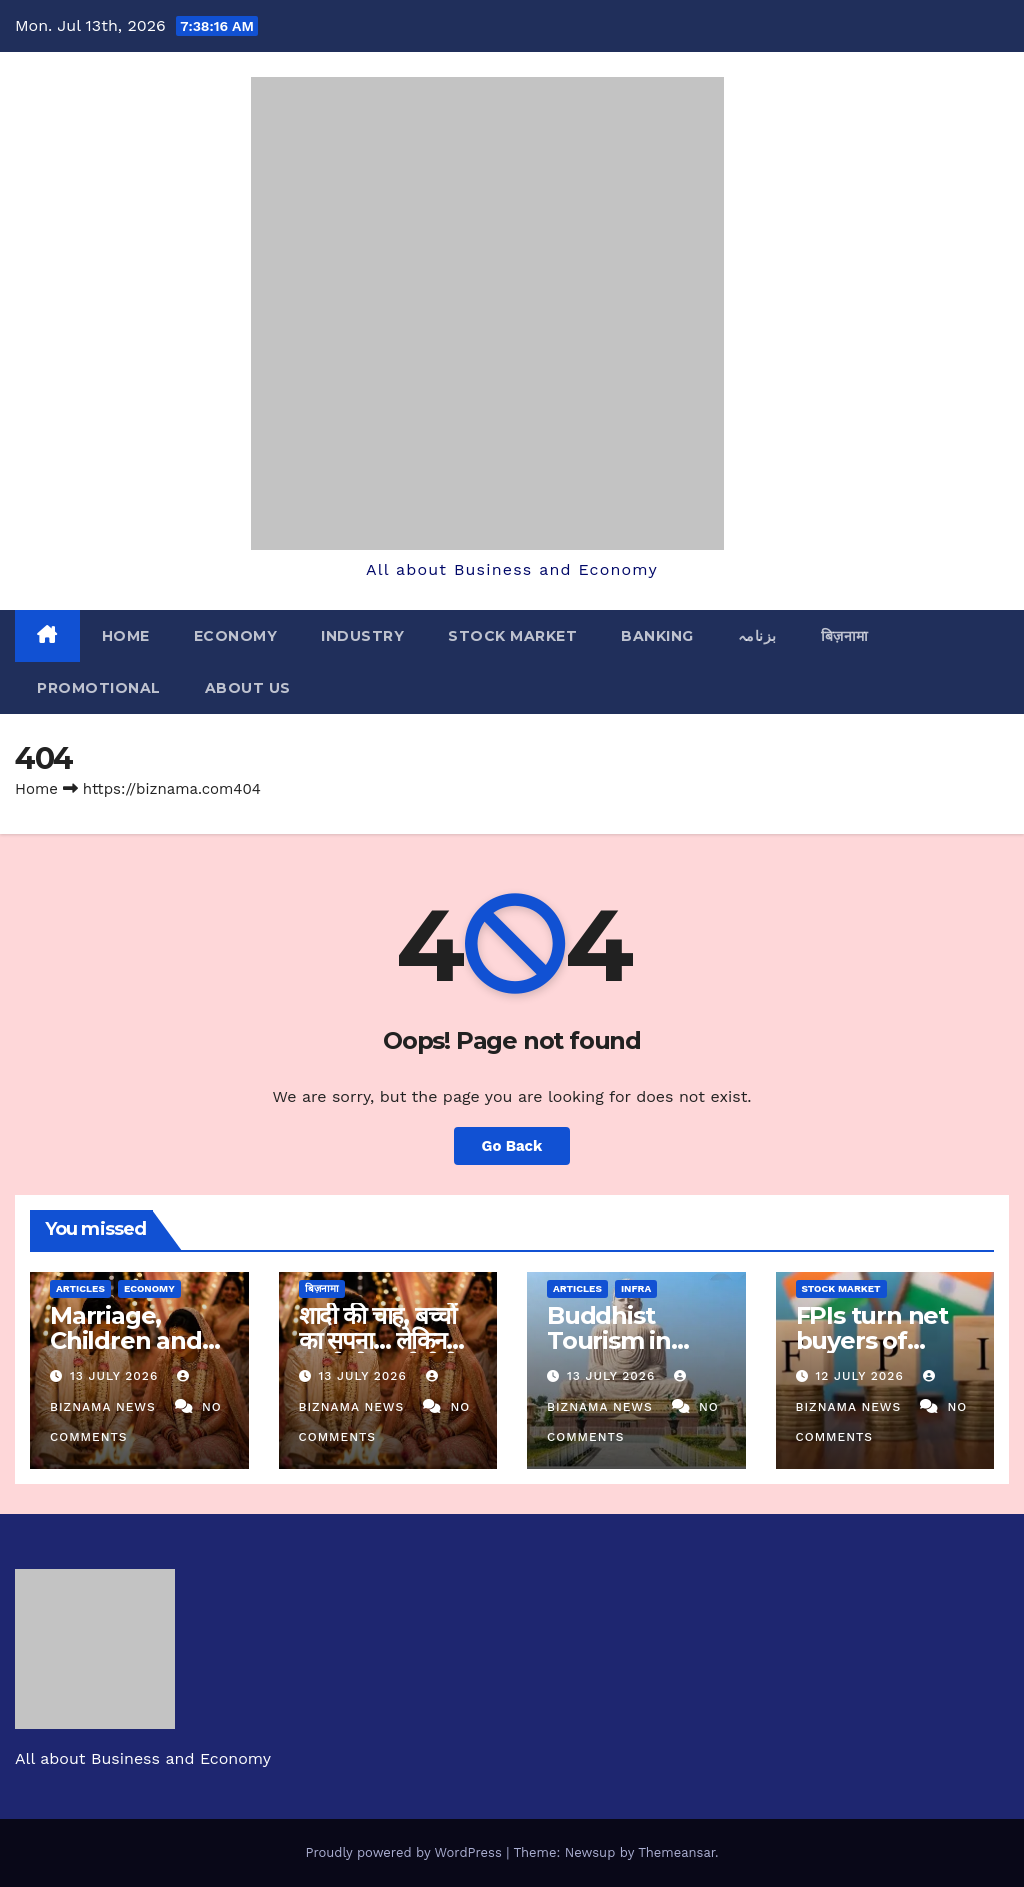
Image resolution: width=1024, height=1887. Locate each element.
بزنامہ (757, 636)
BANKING (657, 636)
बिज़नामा (845, 636)
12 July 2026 (861, 1376)
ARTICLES (80, 1288)
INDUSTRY (362, 636)
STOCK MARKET (512, 636)
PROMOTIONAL (99, 688)
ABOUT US (248, 688)
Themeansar (676, 1852)
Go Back (512, 1146)
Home (126, 636)
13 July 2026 (116, 1376)
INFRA (636, 1288)
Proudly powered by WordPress (405, 1852)
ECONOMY (236, 636)
